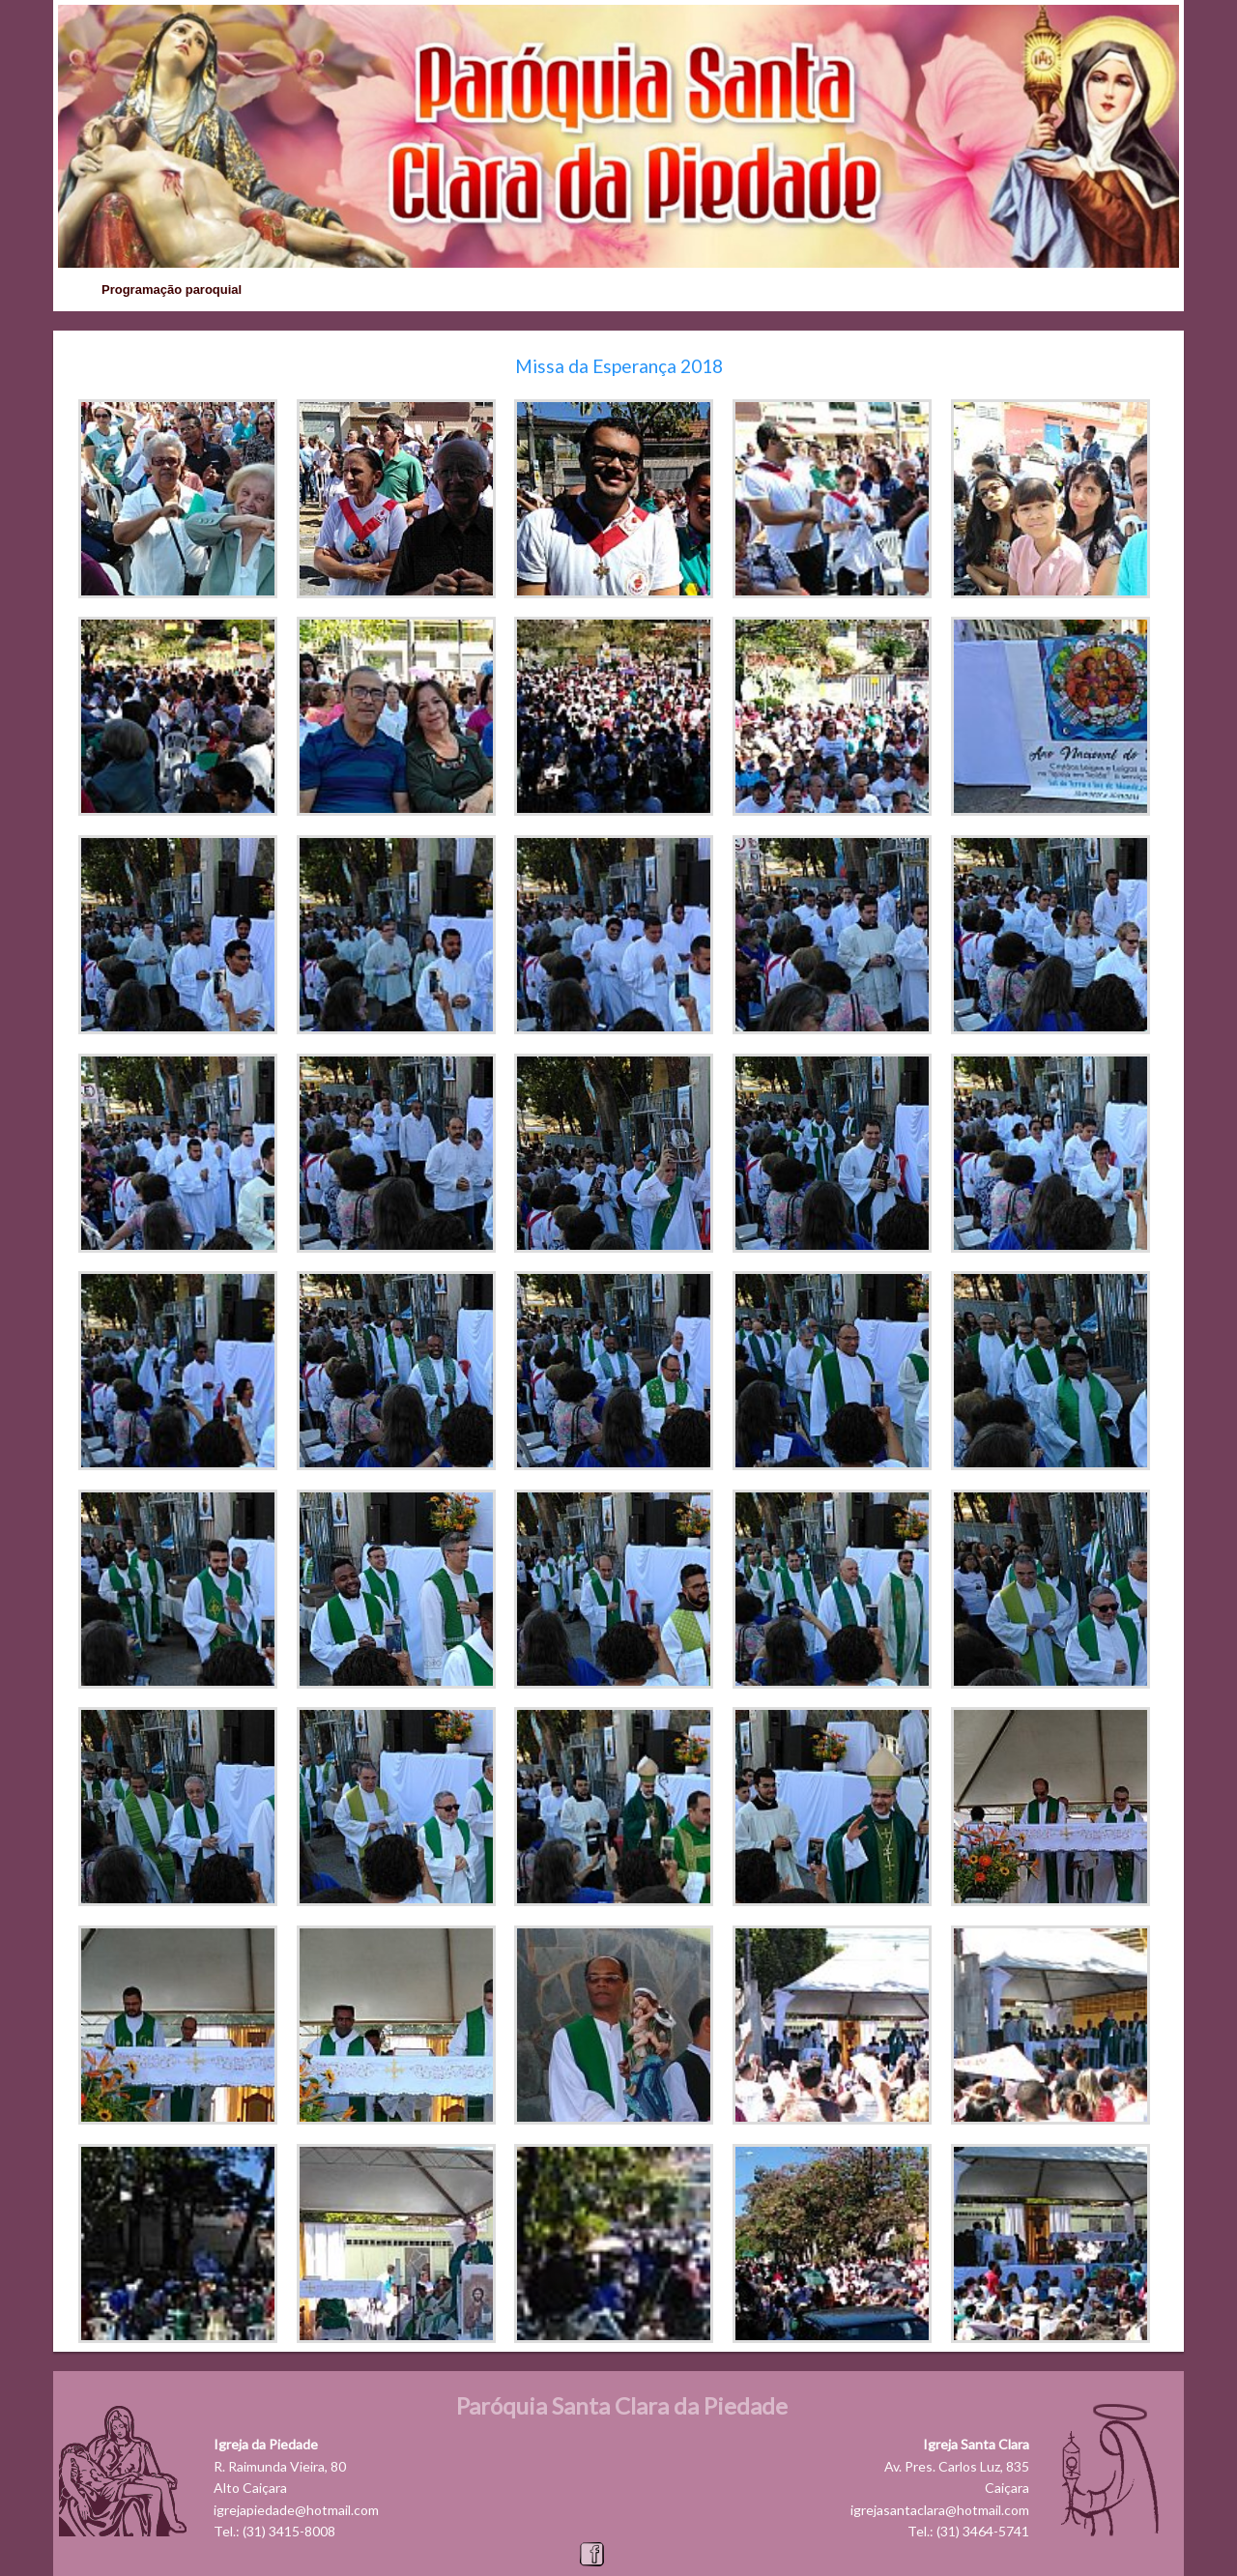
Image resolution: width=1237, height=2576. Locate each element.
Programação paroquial (171, 289)
